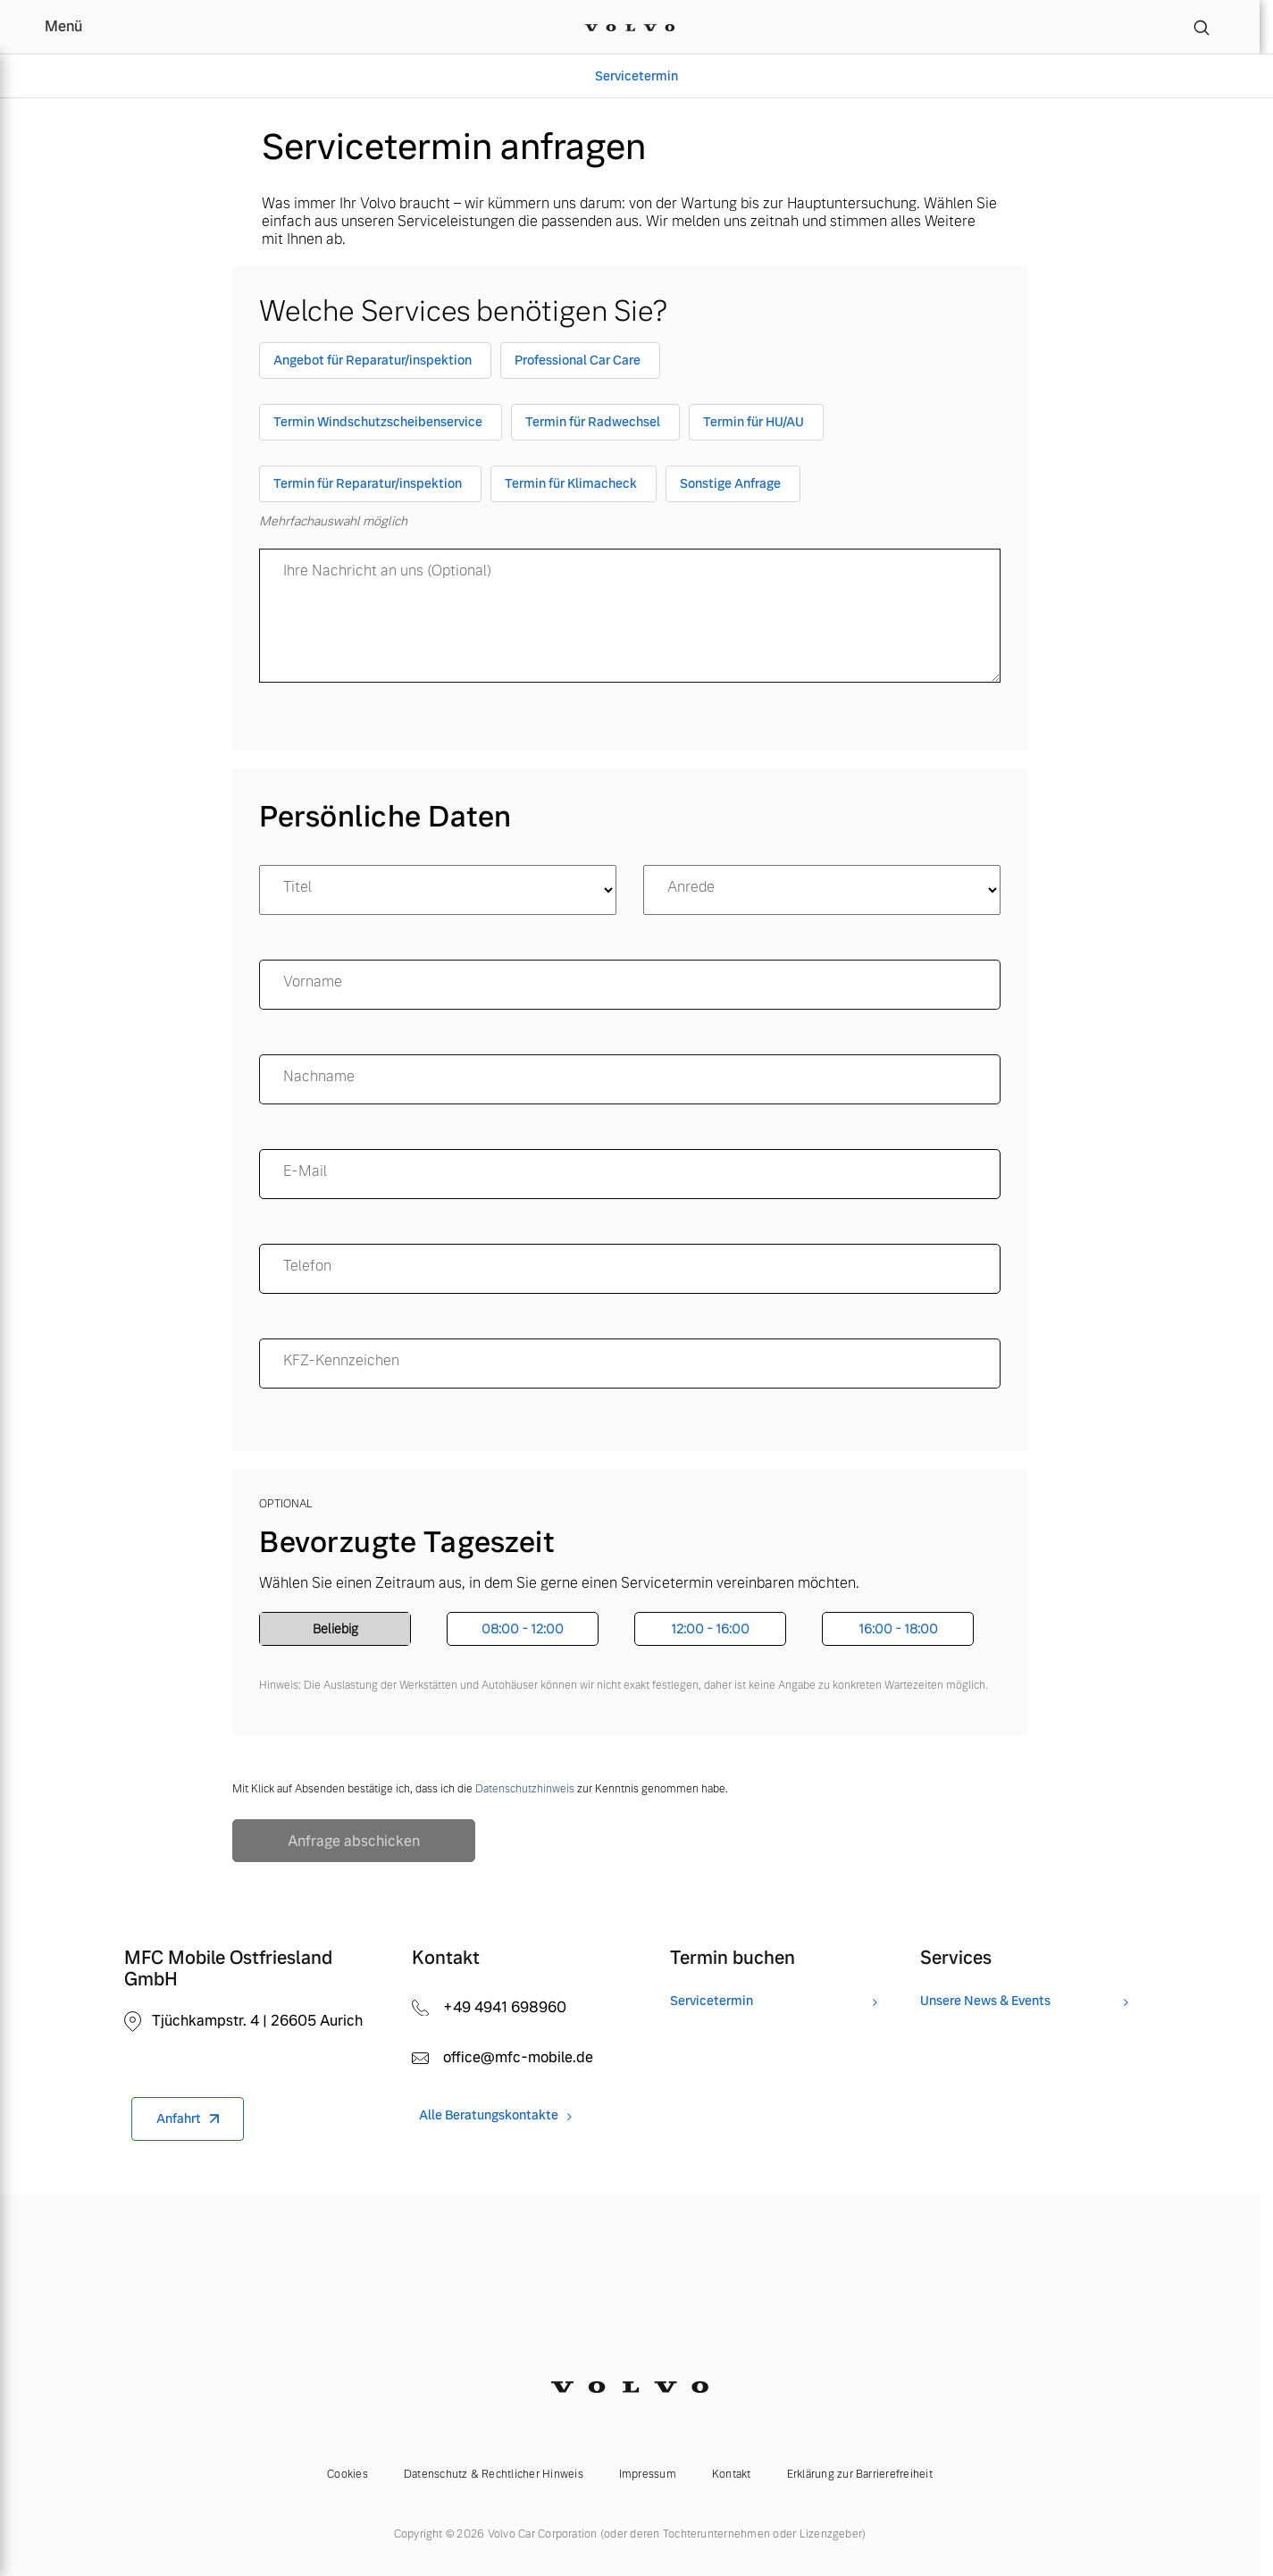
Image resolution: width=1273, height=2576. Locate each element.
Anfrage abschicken (354, 1841)
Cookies (347, 2474)
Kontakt (731, 2474)
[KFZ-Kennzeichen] (630, 1363)
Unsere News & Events (985, 2001)
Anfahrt (178, 2118)
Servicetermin (636, 76)
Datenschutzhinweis (524, 1789)
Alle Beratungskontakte (488, 2115)
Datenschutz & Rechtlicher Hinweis (493, 2474)
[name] (630, 985)
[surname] (630, 1079)
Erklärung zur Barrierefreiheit (860, 2474)
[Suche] (1201, 26)
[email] (630, 1174)
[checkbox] (375, 364)
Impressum (647, 2474)
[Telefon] (630, 1269)
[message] (630, 616)
